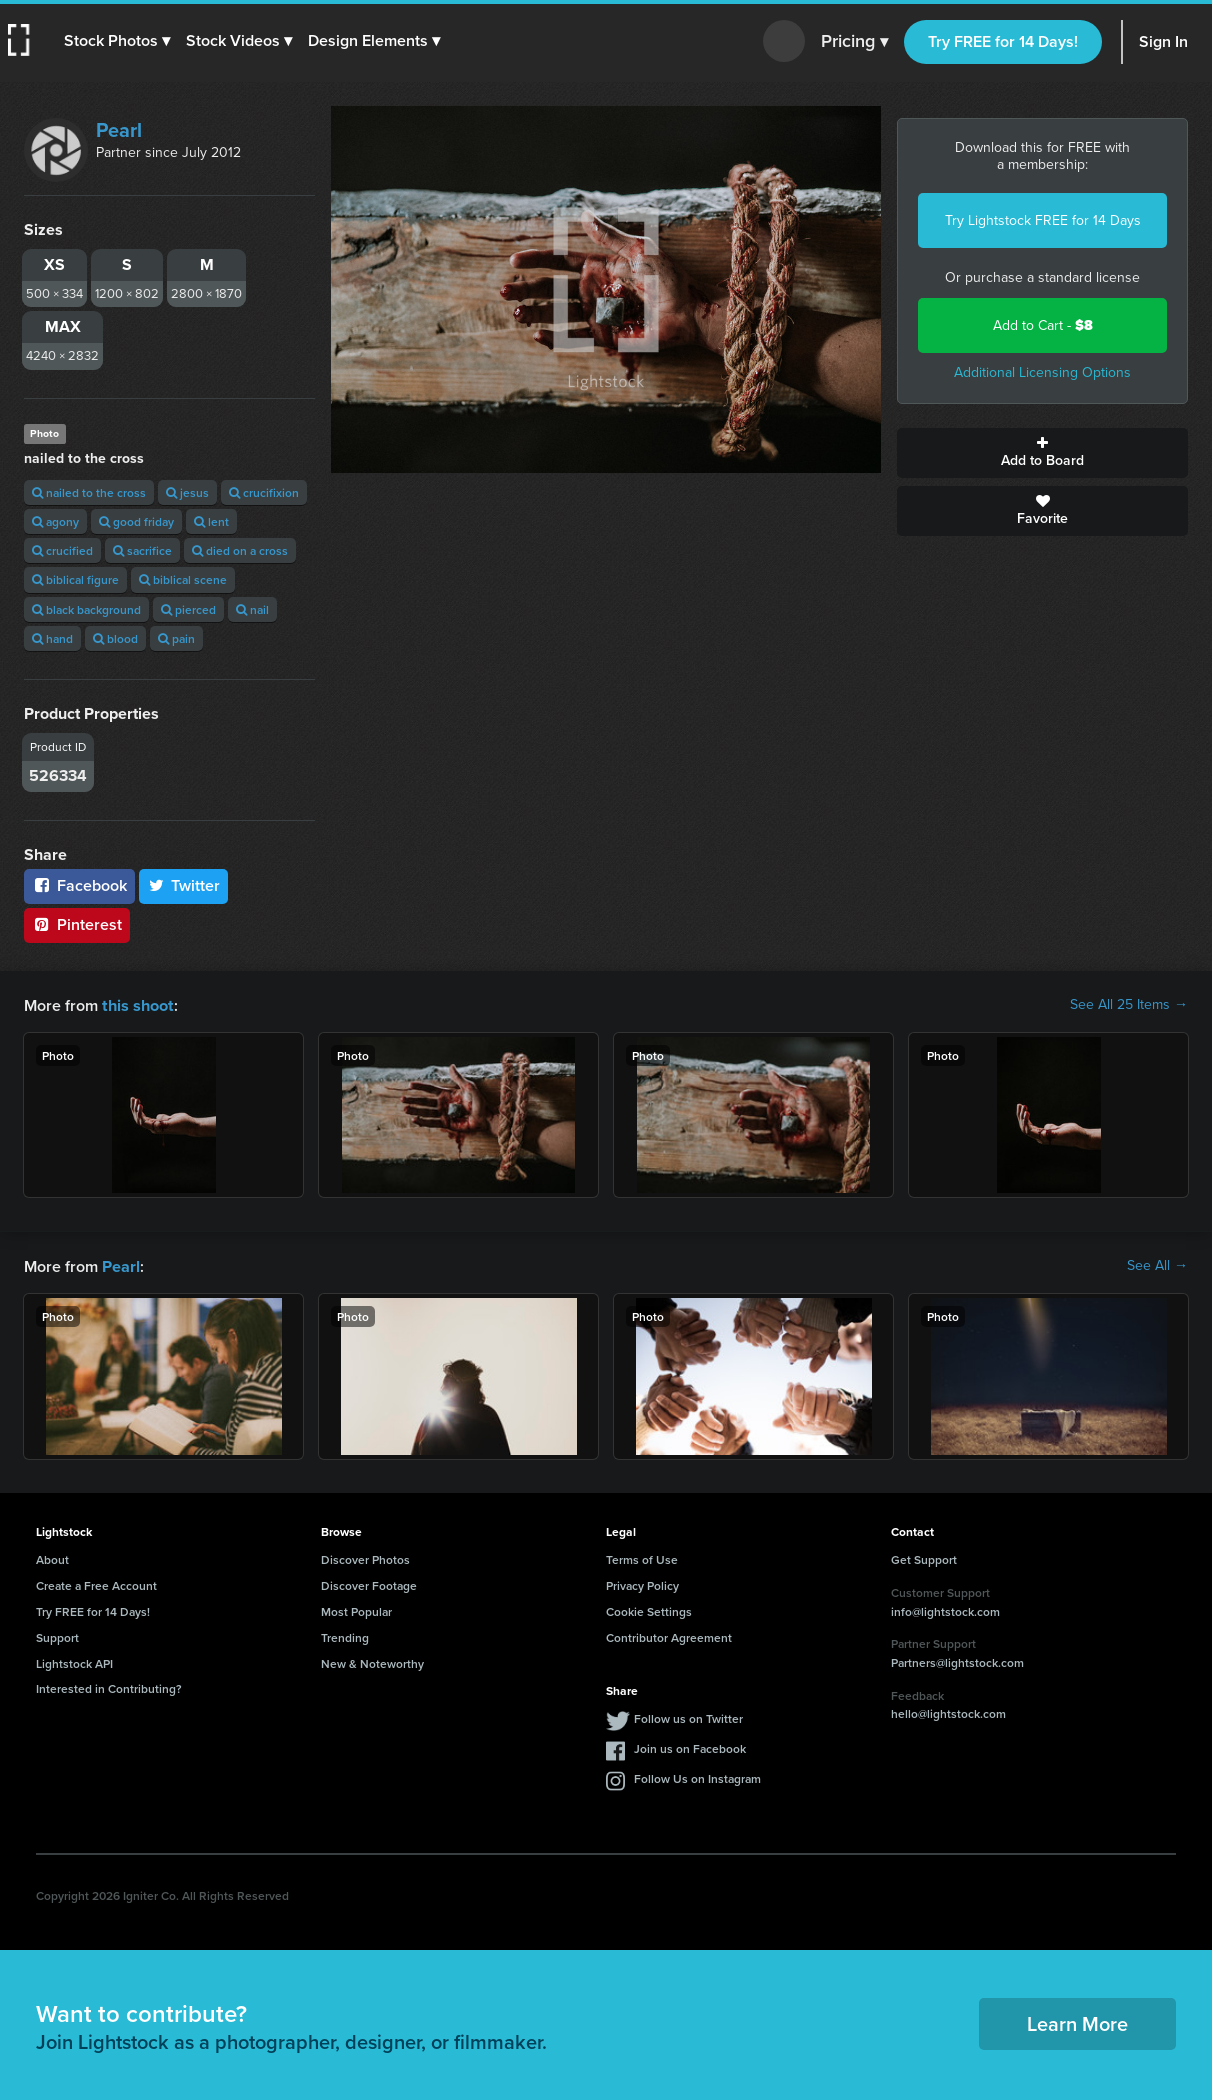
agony (55, 521)
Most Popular (356, 1609)
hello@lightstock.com (948, 1711)
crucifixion (264, 492)
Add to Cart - (1043, 325)
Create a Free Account (96, 1583)
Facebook (79, 885)
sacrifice (142, 550)
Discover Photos (365, 1557)
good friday (136, 521)
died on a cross (240, 550)
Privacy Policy (642, 1583)
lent (211, 521)
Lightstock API (74, 1661)
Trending (345, 1635)
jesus (187, 492)
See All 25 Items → (1129, 1005)
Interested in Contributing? (109, 1686)
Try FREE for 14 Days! (1003, 41)
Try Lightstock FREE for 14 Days (1043, 220)
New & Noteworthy (372, 1661)
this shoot (137, 1004)
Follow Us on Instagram (697, 1776)
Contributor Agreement (669, 1635)
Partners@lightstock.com (957, 1660)
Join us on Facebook (690, 1746)
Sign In (1163, 41)
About (52, 1557)
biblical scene (183, 579)
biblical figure (75, 579)
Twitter (184, 885)
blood (115, 638)
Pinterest (77, 924)
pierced (188, 609)
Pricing (854, 42)
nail (252, 609)
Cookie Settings (649, 1609)
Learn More (1077, 2021)
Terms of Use (642, 1557)
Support (57, 1635)
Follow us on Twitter (688, 1716)
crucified (62, 550)
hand (52, 638)
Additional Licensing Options (1042, 372)
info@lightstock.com (945, 1609)
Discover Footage (369, 1583)
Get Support (924, 1557)
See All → (1157, 1265)
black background (86, 609)
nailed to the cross (89, 492)
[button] (117, 41)
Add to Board (1042, 453)
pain (176, 638)
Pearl (119, 130)
